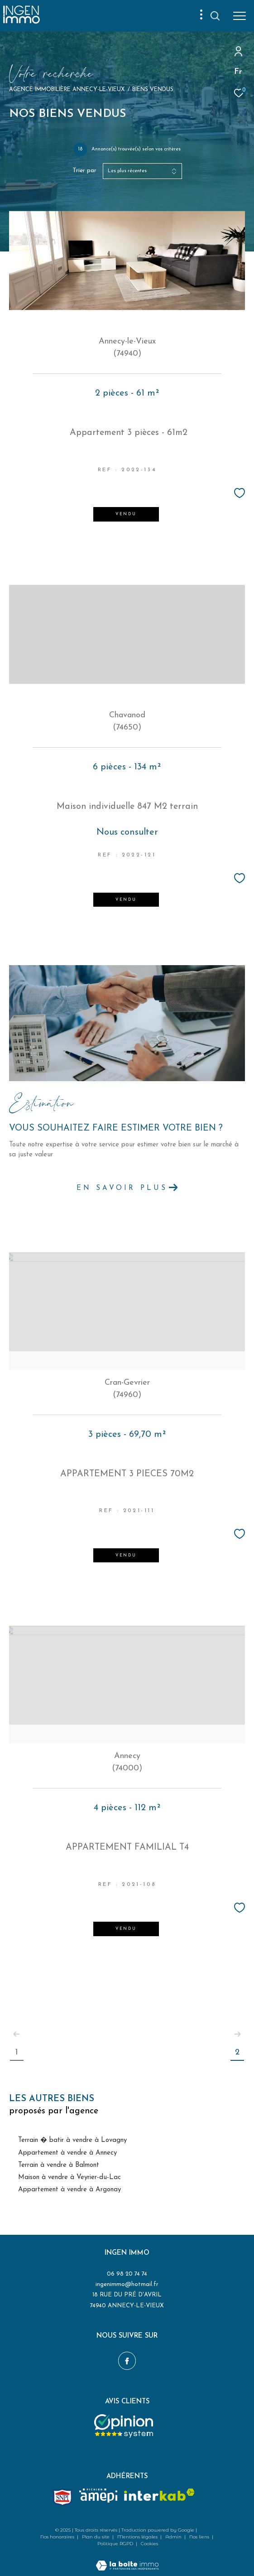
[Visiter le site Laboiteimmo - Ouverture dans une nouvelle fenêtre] (127, 2560)
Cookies (149, 2544)
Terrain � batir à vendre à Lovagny (72, 2140)
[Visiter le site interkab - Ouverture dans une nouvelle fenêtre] (159, 2495)
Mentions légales (138, 2537)
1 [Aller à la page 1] (16, 2052)
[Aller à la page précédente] (17, 2034)
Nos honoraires (58, 2537)
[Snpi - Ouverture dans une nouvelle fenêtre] (62, 2497)
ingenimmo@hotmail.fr (127, 2284)
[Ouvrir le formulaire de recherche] (215, 16)
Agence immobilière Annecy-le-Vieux (67, 89)
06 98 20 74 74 (127, 2274)
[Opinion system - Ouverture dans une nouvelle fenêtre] (123, 2426)
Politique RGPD (115, 2544)
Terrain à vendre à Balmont (58, 2165)
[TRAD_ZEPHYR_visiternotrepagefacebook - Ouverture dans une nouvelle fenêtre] (127, 2361)
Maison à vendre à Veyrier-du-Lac (69, 2177)
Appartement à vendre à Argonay (69, 2189)
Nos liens (200, 2537)
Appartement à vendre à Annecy (67, 2153)
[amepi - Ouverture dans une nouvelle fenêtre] (98, 2496)
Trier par (84, 170)
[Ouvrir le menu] (239, 16)
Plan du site (96, 2537)
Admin (174, 2537)
